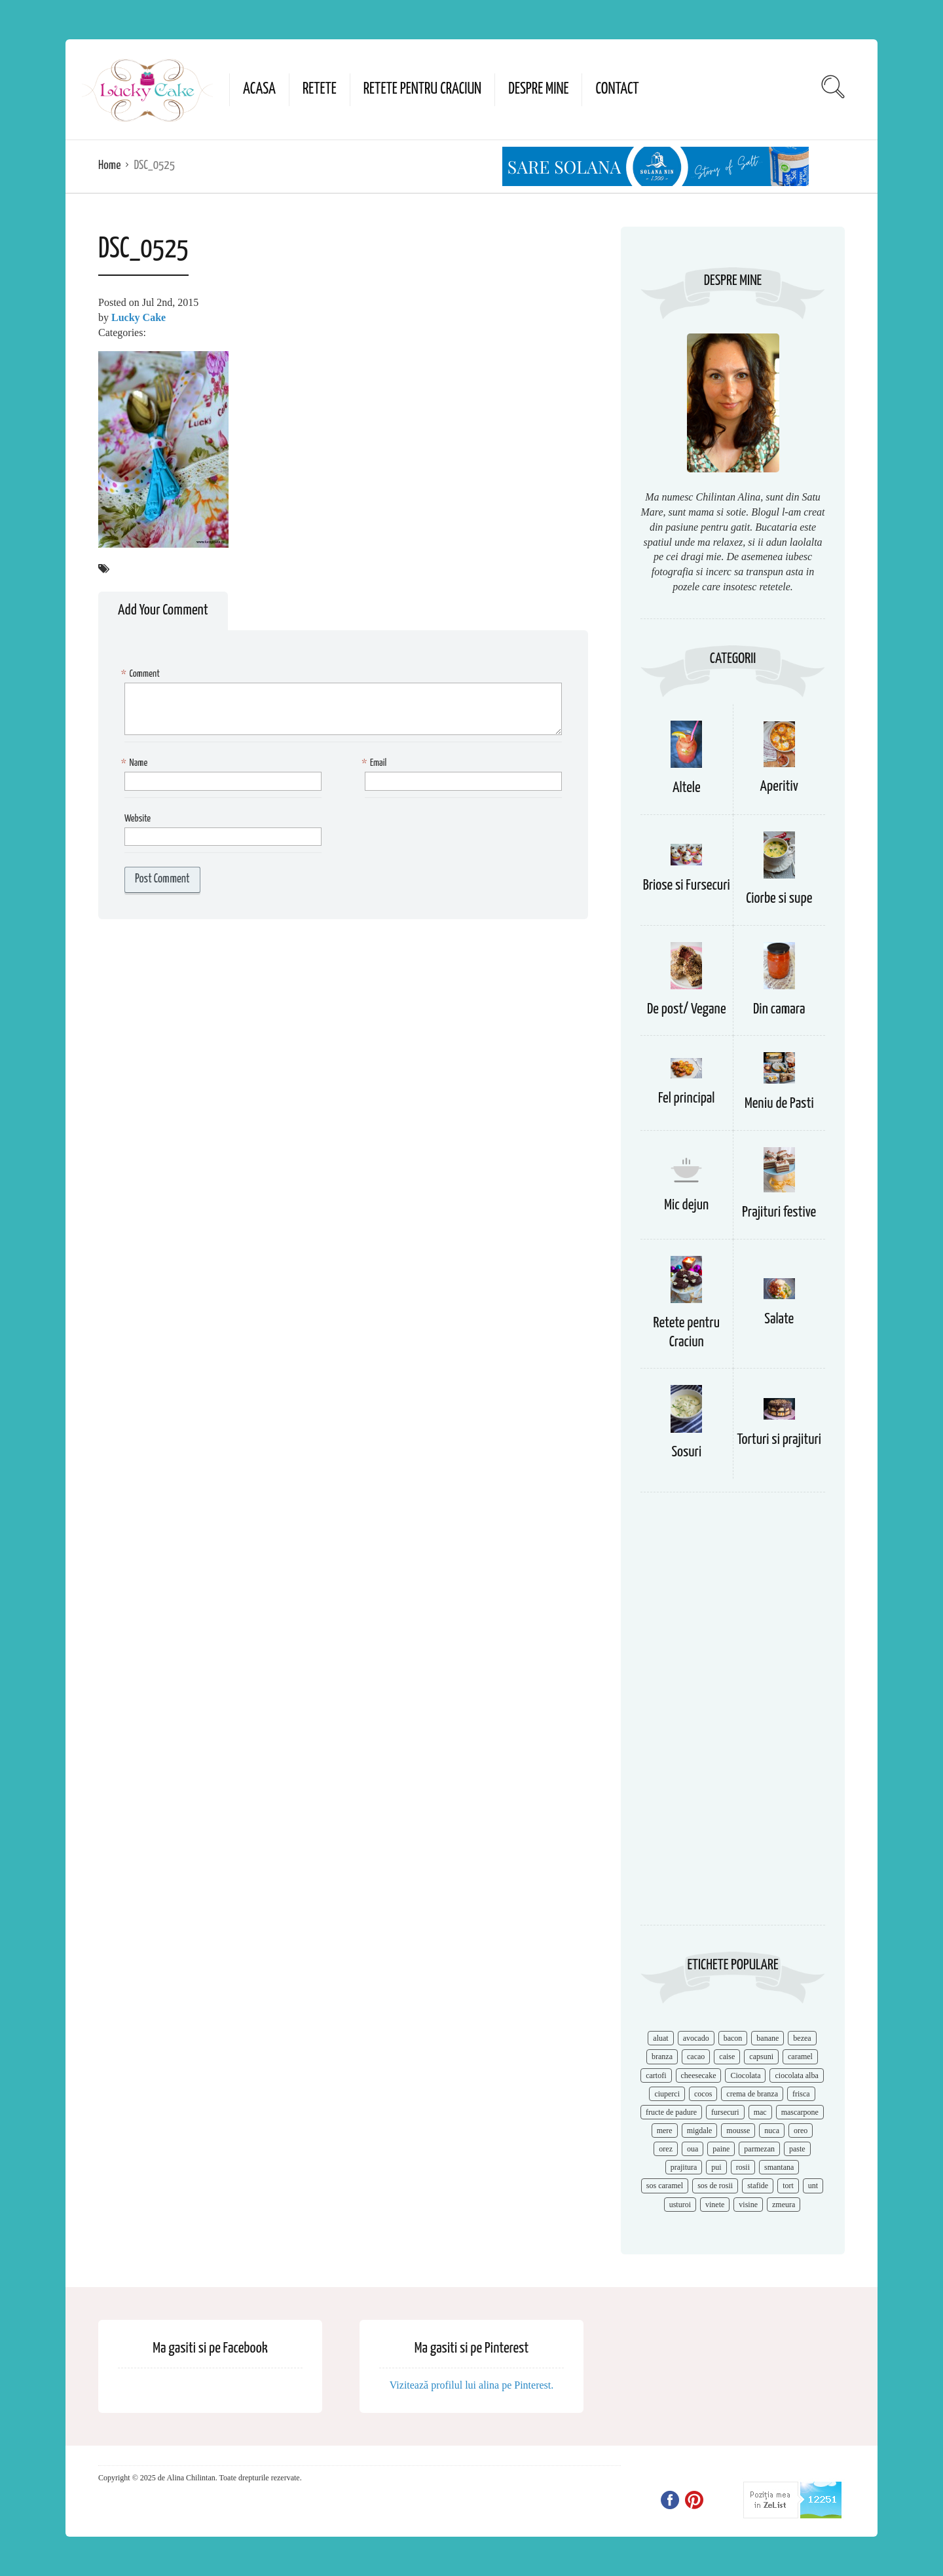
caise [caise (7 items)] (727, 2056)
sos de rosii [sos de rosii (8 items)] (715, 2185)
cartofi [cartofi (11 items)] (656, 2075)
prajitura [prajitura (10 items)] (684, 2167)
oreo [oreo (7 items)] (800, 2130)
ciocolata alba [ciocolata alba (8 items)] (796, 2075)
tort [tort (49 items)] (788, 2185)
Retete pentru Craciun (422, 89)
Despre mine (538, 89)
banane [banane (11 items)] (767, 2038)
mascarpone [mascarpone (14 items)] (800, 2112)
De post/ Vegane (686, 1009)
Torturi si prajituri (779, 1439)
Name (135, 763)
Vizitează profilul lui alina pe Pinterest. (472, 2385)
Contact (616, 89)
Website (137, 819)
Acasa (259, 89)
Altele (687, 787)
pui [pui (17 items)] (716, 2167)
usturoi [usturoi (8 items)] (680, 2204)
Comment (142, 674)
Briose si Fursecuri (686, 885)
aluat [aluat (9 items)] (660, 2038)
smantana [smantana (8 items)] (779, 2167)
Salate (779, 1319)
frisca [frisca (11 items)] (801, 2093)
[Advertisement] (732, 1715)
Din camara (779, 1009)
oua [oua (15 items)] (692, 2148)
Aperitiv (779, 786)
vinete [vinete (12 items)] (714, 2204)
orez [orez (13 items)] (666, 2148)
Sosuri (686, 1452)
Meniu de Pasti (779, 1103)
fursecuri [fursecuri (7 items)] (725, 2112)
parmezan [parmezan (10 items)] (759, 2148)
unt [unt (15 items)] (813, 2185)
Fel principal (686, 1098)
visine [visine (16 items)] (748, 2204)
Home (109, 165)
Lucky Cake (138, 317)
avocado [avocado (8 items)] (696, 2038)
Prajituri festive (779, 1212)
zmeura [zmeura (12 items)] (783, 2204)
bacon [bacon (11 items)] (733, 2038)
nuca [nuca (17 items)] (771, 2130)
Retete (320, 89)
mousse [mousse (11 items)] (738, 2130)
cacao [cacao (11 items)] (696, 2056)
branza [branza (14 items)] (662, 2056)
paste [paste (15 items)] (797, 2148)
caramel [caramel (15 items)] (800, 2056)
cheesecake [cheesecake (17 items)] (698, 2075)
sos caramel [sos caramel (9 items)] (664, 2185)
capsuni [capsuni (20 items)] (761, 2056)
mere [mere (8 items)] (665, 2130)
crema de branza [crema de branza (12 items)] (752, 2093)
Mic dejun (686, 1205)
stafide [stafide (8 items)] (757, 2185)
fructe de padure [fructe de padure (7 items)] (671, 2112)
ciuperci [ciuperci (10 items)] (667, 2093)
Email (375, 763)
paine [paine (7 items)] (721, 2148)
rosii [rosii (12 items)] (743, 2167)
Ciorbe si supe (779, 898)
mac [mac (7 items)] (760, 2112)
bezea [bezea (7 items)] (802, 2038)
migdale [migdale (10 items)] (699, 2130)
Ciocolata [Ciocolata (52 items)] (745, 2075)
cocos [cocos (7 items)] (703, 2093)
